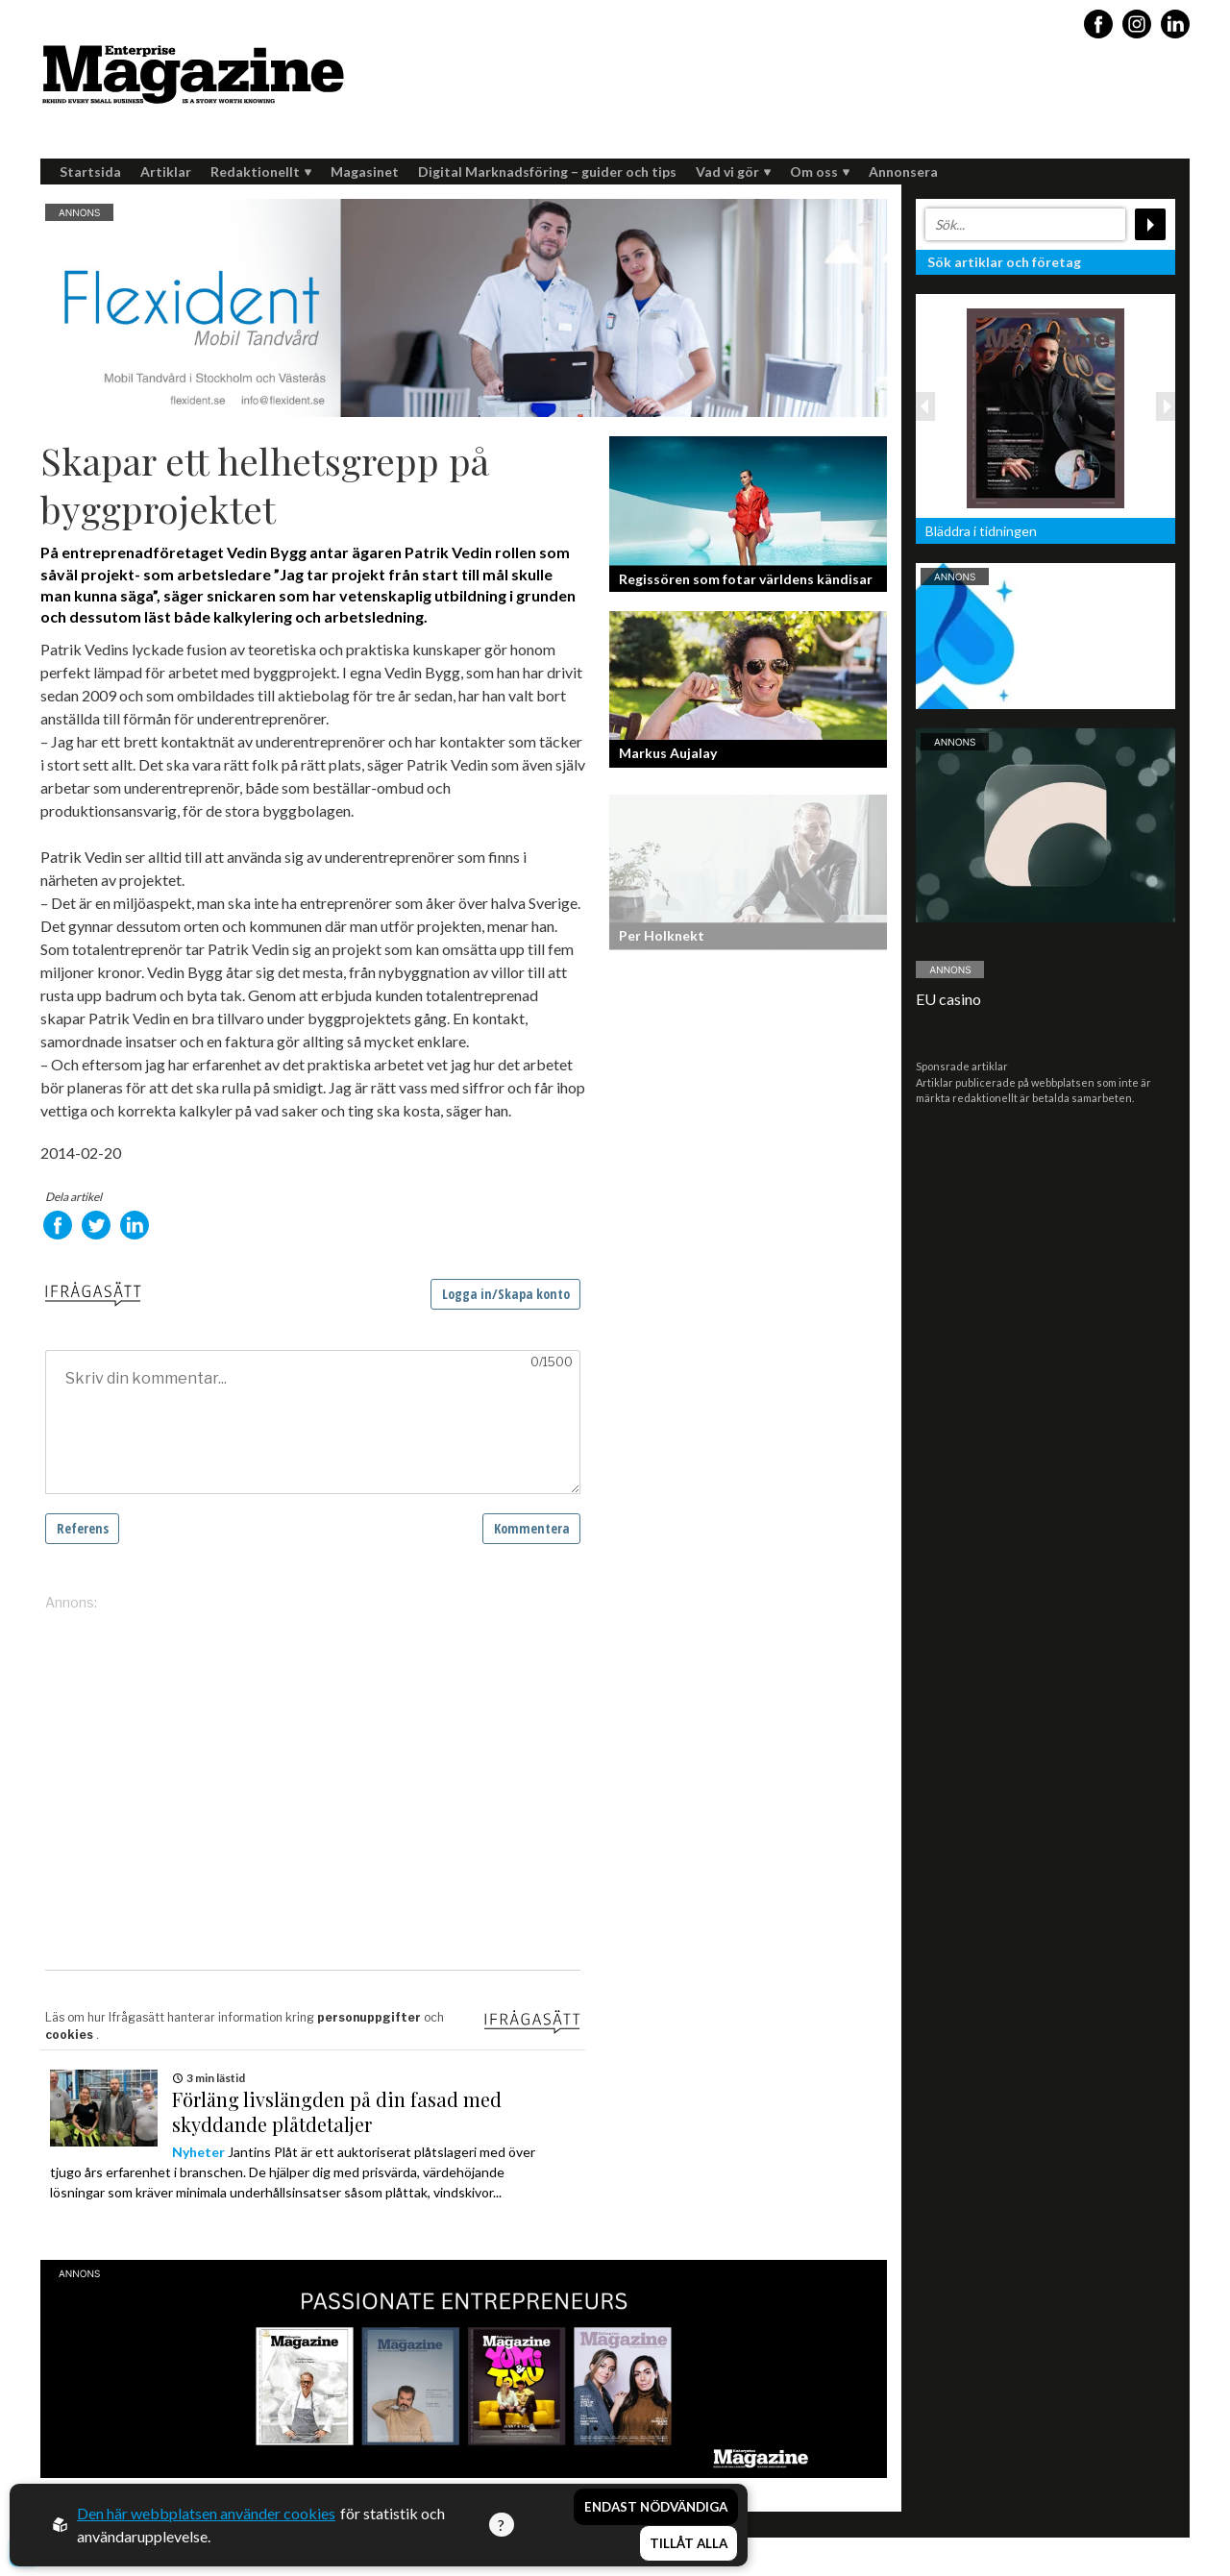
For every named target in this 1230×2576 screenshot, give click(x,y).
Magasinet (365, 171)
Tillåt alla (688, 2543)
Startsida (90, 171)
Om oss (819, 171)
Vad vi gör (733, 171)
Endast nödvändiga (655, 2507)
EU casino (948, 999)
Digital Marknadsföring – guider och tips (547, 171)
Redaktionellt (260, 171)
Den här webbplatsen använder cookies (206, 2513)
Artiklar (165, 171)
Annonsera (903, 171)
